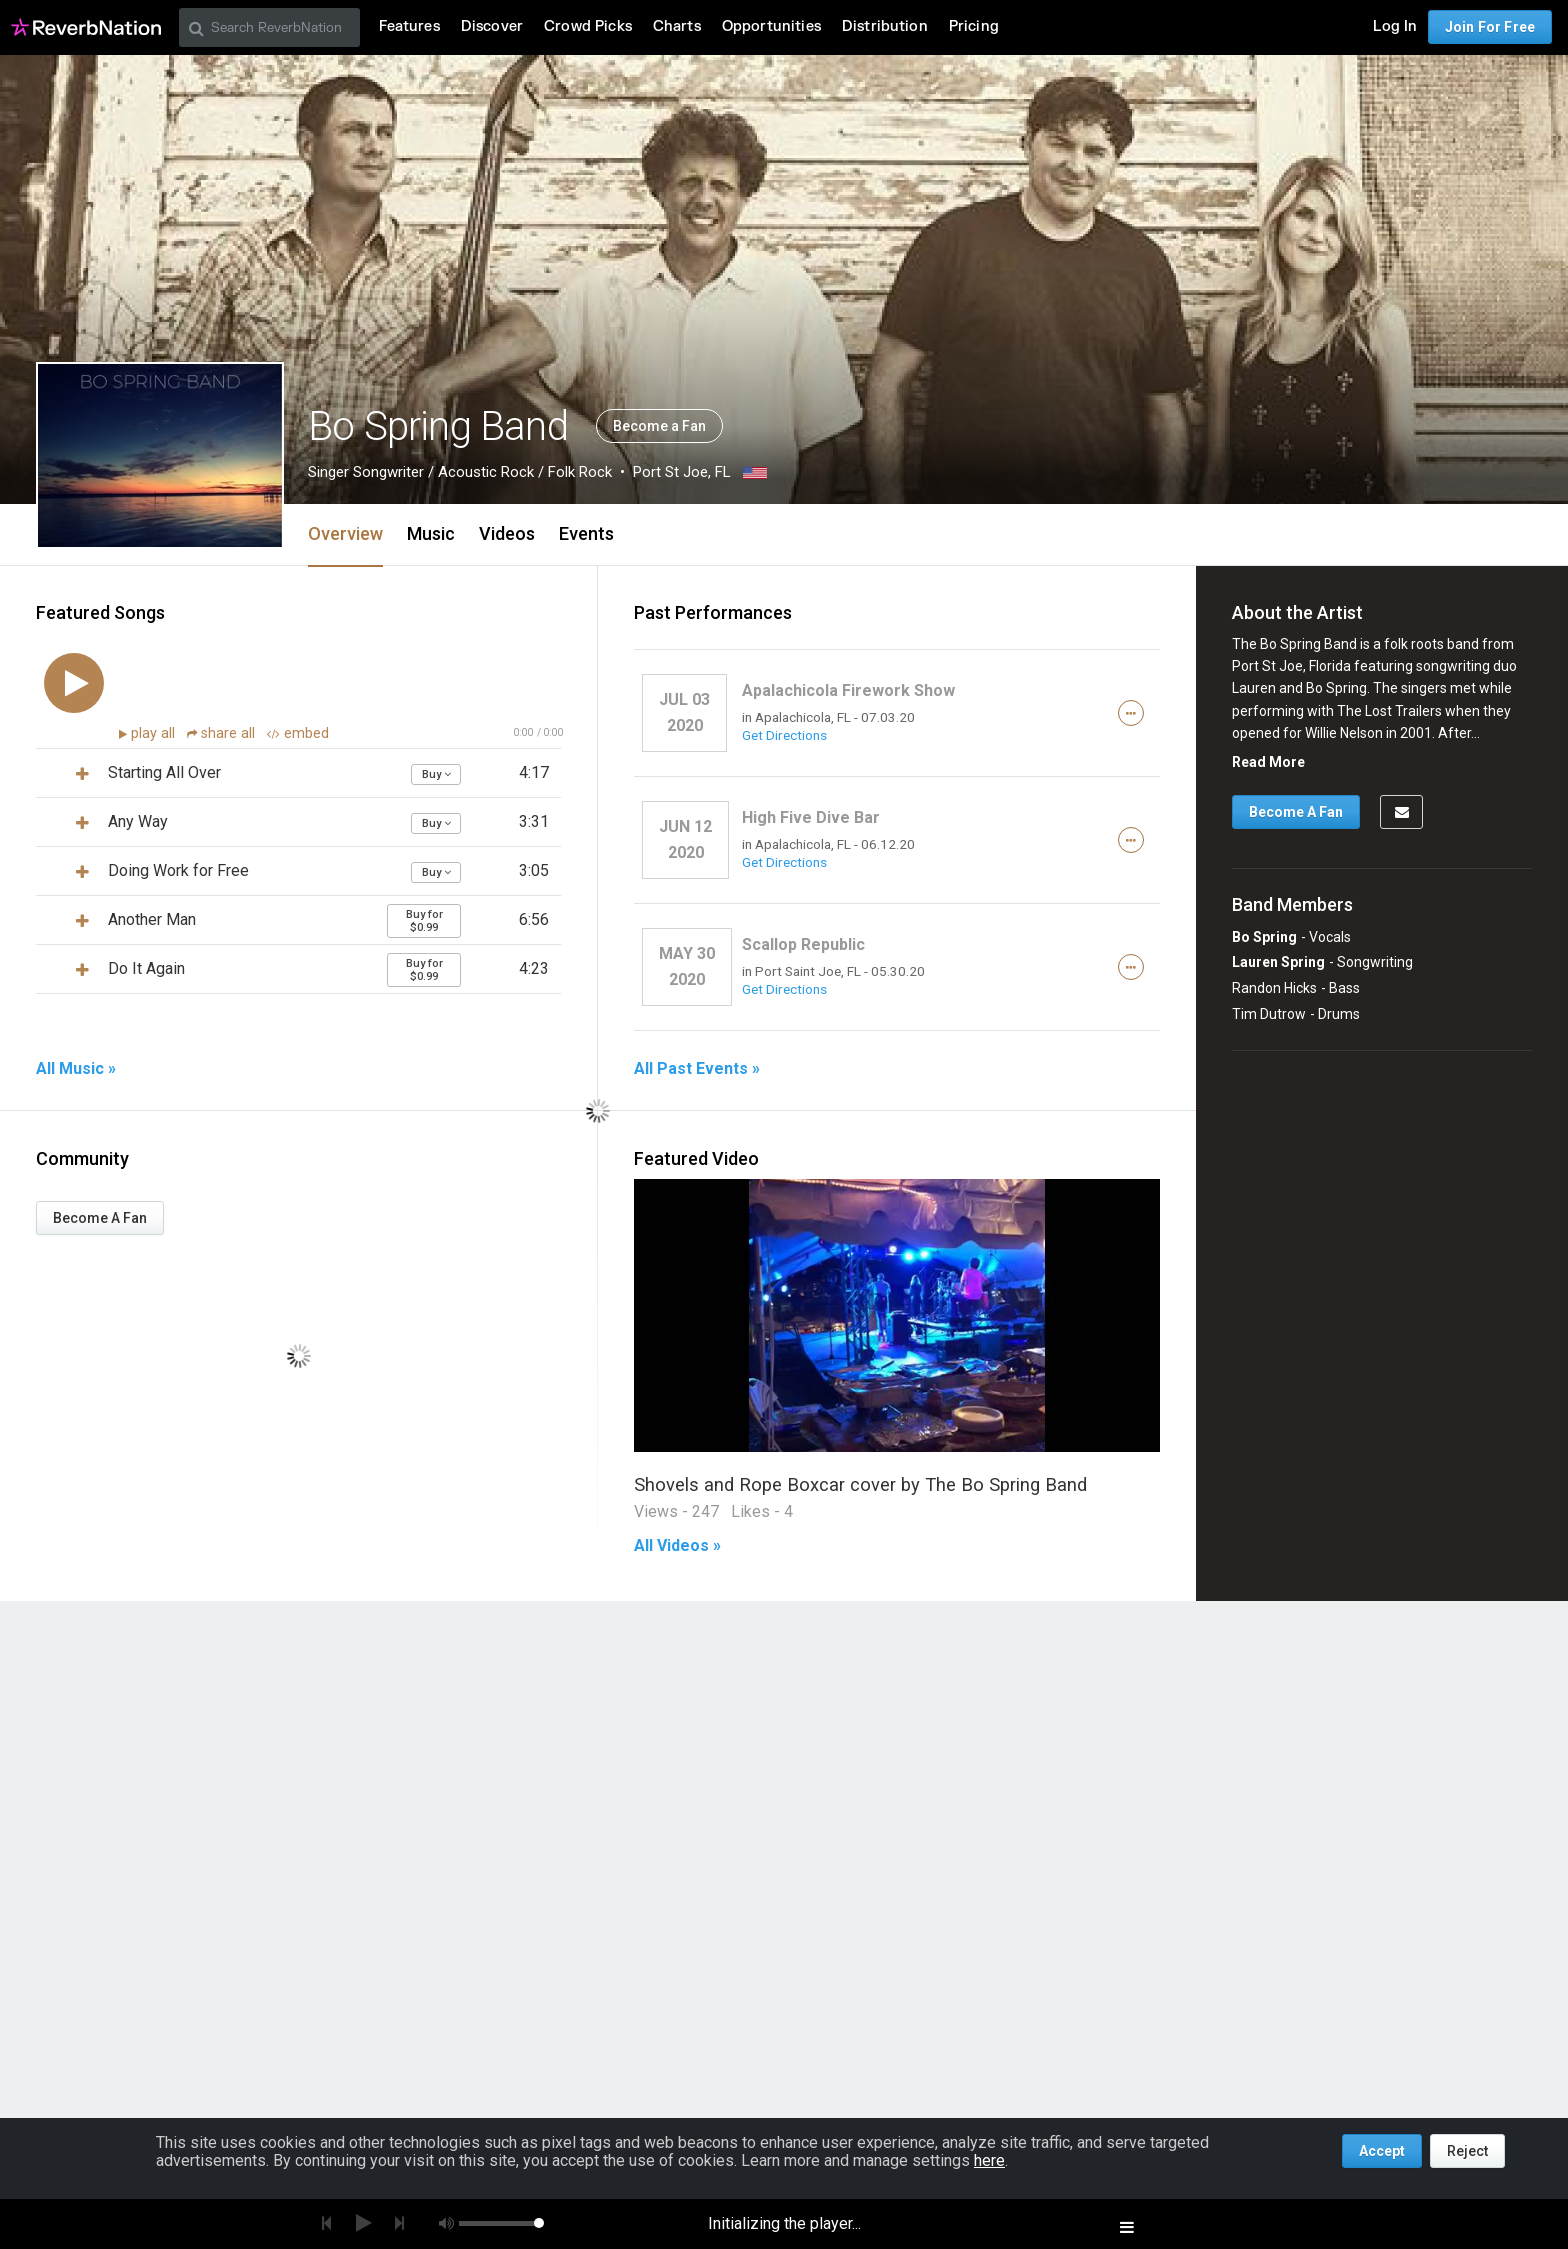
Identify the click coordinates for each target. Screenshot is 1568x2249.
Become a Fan (659, 426)
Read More (1268, 762)
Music (431, 533)
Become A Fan (100, 1218)
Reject (1467, 2151)
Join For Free (1490, 27)
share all (223, 733)
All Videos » (677, 1546)
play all (155, 733)
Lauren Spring (1278, 962)
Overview (345, 533)
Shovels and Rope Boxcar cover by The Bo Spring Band (860, 1484)
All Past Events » (697, 1069)
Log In (1395, 26)
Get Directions (784, 735)
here (989, 2160)
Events (586, 533)
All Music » (76, 1069)
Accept (1382, 2151)
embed (298, 733)
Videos (507, 533)
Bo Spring (1264, 937)
